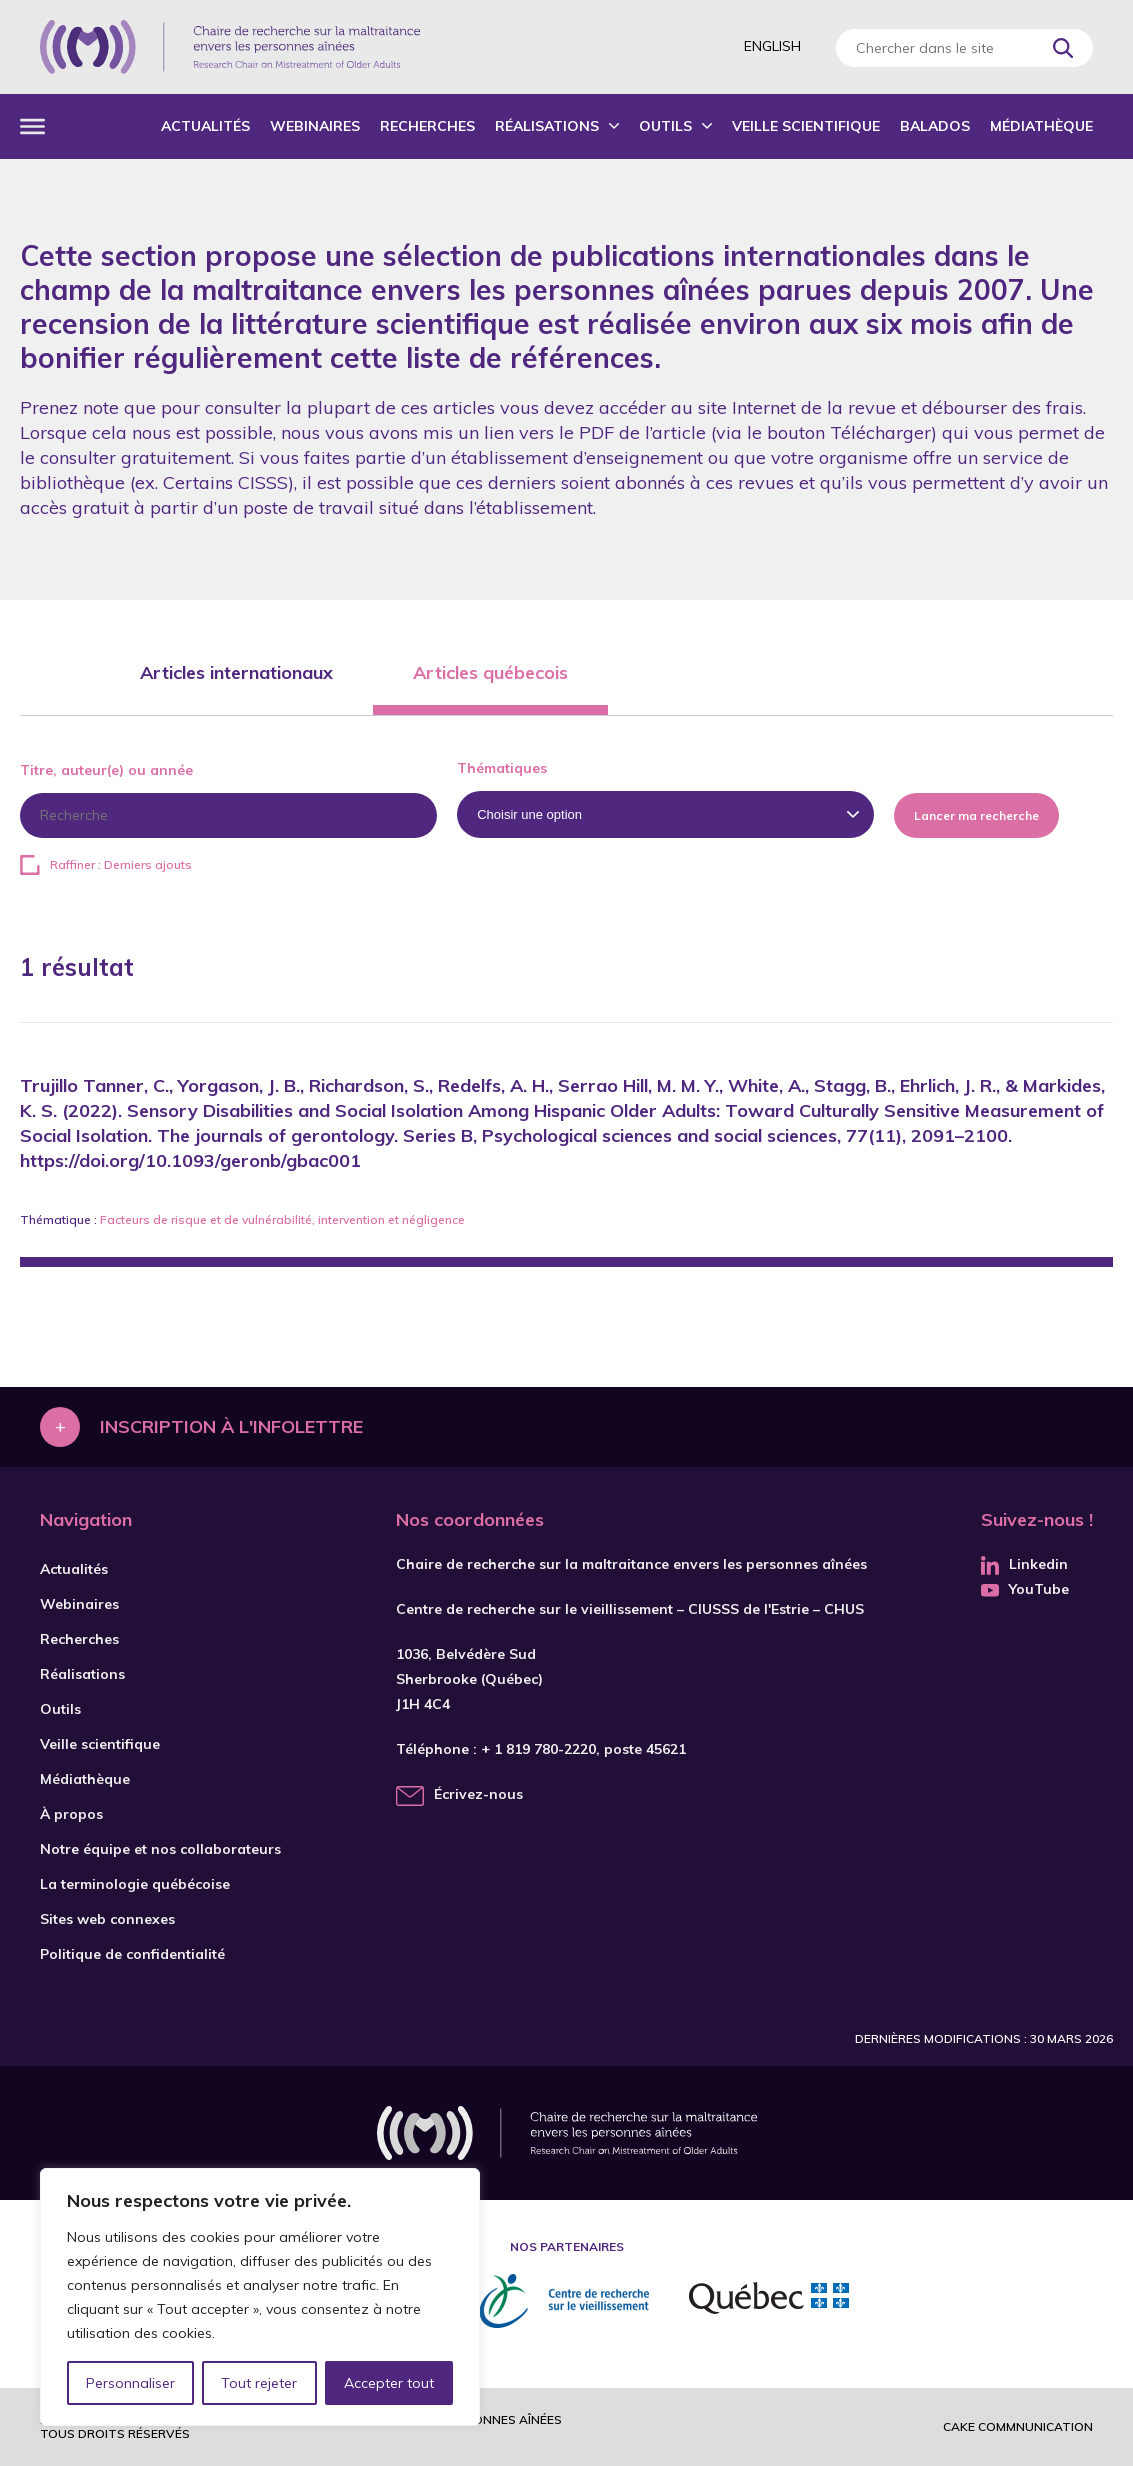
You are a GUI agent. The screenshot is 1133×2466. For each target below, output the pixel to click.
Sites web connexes (107, 1919)
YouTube (1025, 1589)
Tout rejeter (259, 2383)
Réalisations (547, 126)
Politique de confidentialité (132, 1954)
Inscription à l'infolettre (231, 1426)
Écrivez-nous (478, 1794)
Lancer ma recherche (976, 815)
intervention (351, 1219)
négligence (433, 1219)
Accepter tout (389, 2383)
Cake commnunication (1018, 2426)
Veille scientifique (806, 126)
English (772, 46)
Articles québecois (490, 672)
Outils (665, 126)
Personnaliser (130, 2383)
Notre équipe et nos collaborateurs (160, 1849)
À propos (71, 1814)
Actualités (205, 126)
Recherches (427, 126)
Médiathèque (1041, 126)
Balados (935, 126)
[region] (260, 2297)
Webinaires (315, 126)
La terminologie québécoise (135, 1884)
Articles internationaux (236, 672)
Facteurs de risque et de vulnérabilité (206, 1219)
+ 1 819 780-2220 (538, 1749)
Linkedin (1024, 1564)
